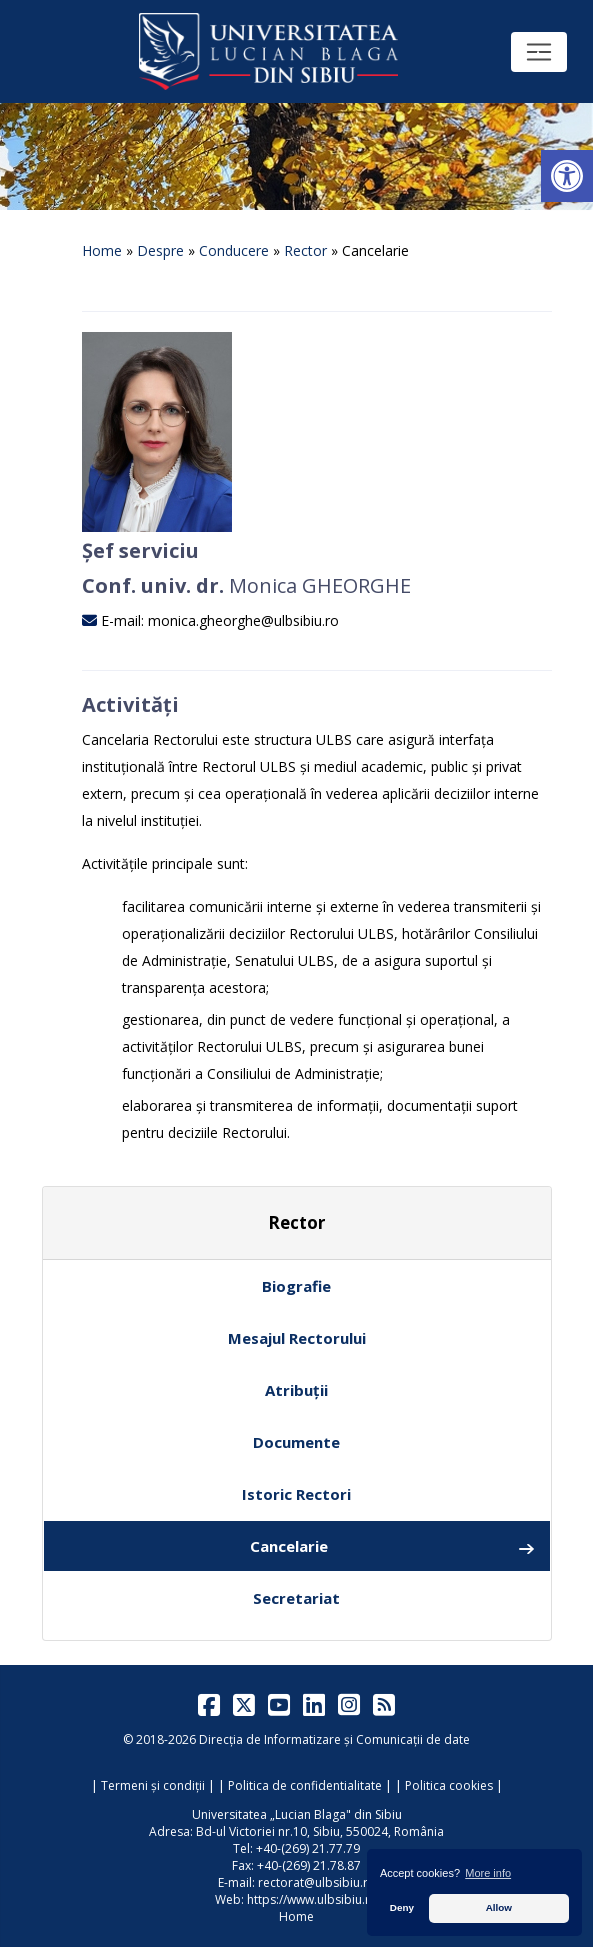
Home (102, 250)
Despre (160, 250)
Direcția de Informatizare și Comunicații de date (334, 1739)
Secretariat (296, 1598)
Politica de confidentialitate (305, 1785)
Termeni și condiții (153, 1785)
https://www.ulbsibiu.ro (312, 1899)
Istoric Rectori (296, 1494)
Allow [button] (499, 1907)
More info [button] (488, 1873)
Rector (305, 250)
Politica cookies (449, 1785)
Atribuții (296, 1390)
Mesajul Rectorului (297, 1338)
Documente (296, 1442)
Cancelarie (392, 1546)
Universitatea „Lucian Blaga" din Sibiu (297, 1814)
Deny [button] (402, 1907)
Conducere (234, 250)
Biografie (296, 1286)
